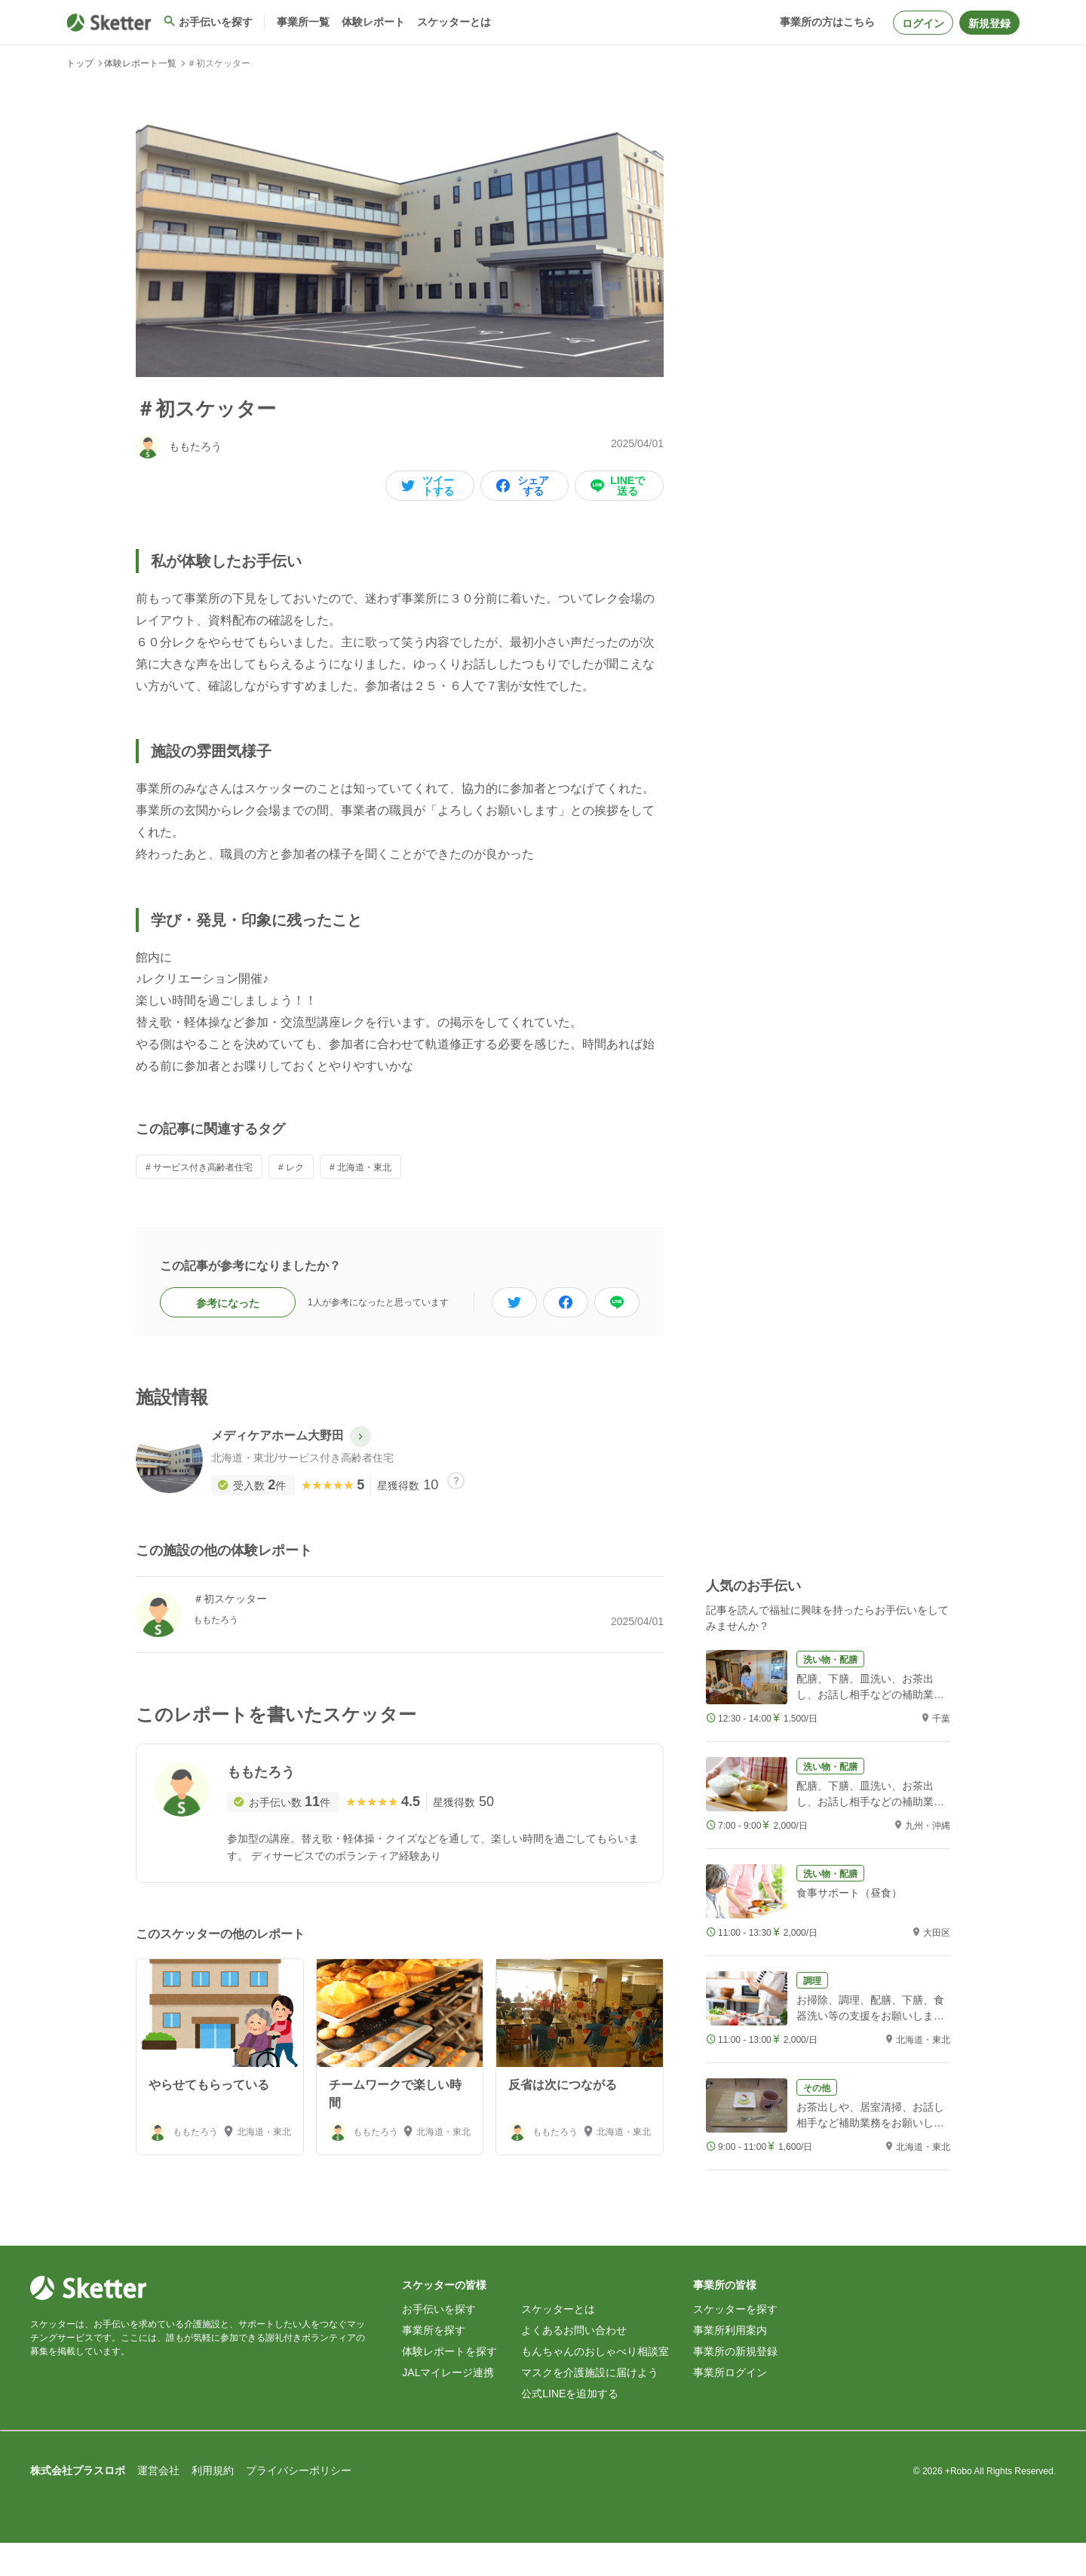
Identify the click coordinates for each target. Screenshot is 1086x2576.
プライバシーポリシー (298, 2504)
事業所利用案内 (730, 2363)
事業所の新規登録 (735, 2384)
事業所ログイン (730, 2406)
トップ (80, 63)
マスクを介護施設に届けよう (589, 2406)
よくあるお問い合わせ (574, 2363)
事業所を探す (433, 2363)
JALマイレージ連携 (448, 2406)
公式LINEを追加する (569, 2427)
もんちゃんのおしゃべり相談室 (595, 2384)
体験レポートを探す (449, 2384)
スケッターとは (558, 2342)
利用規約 (213, 2504)
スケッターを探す (735, 2342)
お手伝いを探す (439, 2342)
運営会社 (158, 2504)
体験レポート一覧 (140, 63)
